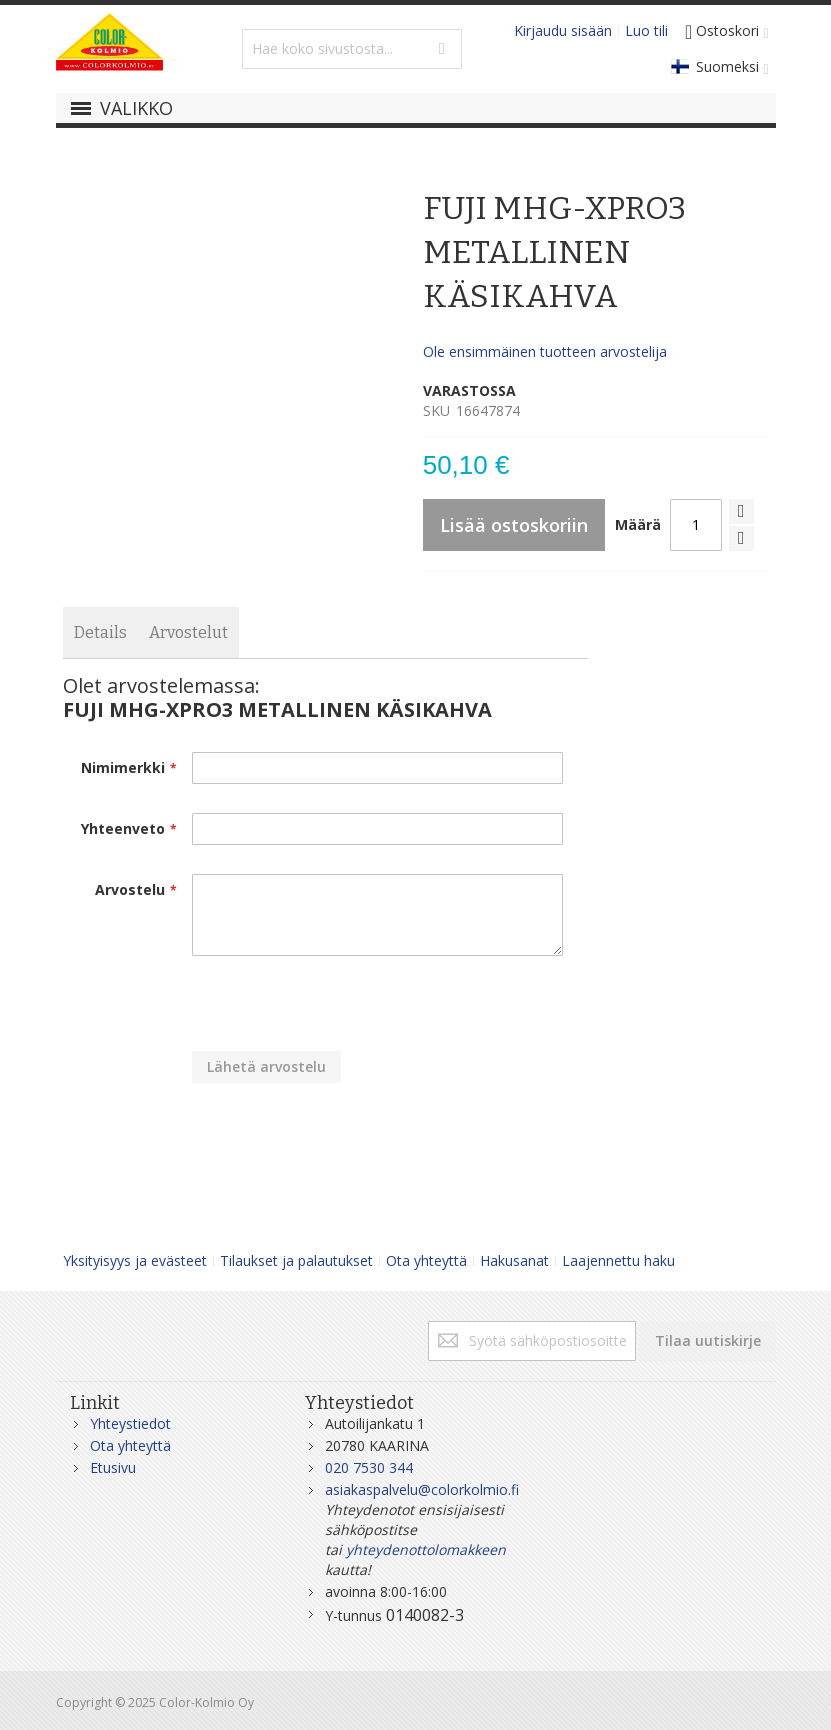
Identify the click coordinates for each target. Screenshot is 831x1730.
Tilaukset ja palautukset (296, 1260)
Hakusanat (514, 1260)
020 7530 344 (369, 1467)
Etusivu (113, 1467)
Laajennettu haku (618, 1260)
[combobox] (352, 49)
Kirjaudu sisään (563, 30)
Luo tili (646, 30)
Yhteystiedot (130, 1423)
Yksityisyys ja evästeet (135, 1260)
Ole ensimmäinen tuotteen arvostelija (545, 351)
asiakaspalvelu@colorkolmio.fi (422, 1489)
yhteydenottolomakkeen (426, 1549)
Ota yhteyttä (426, 1260)
